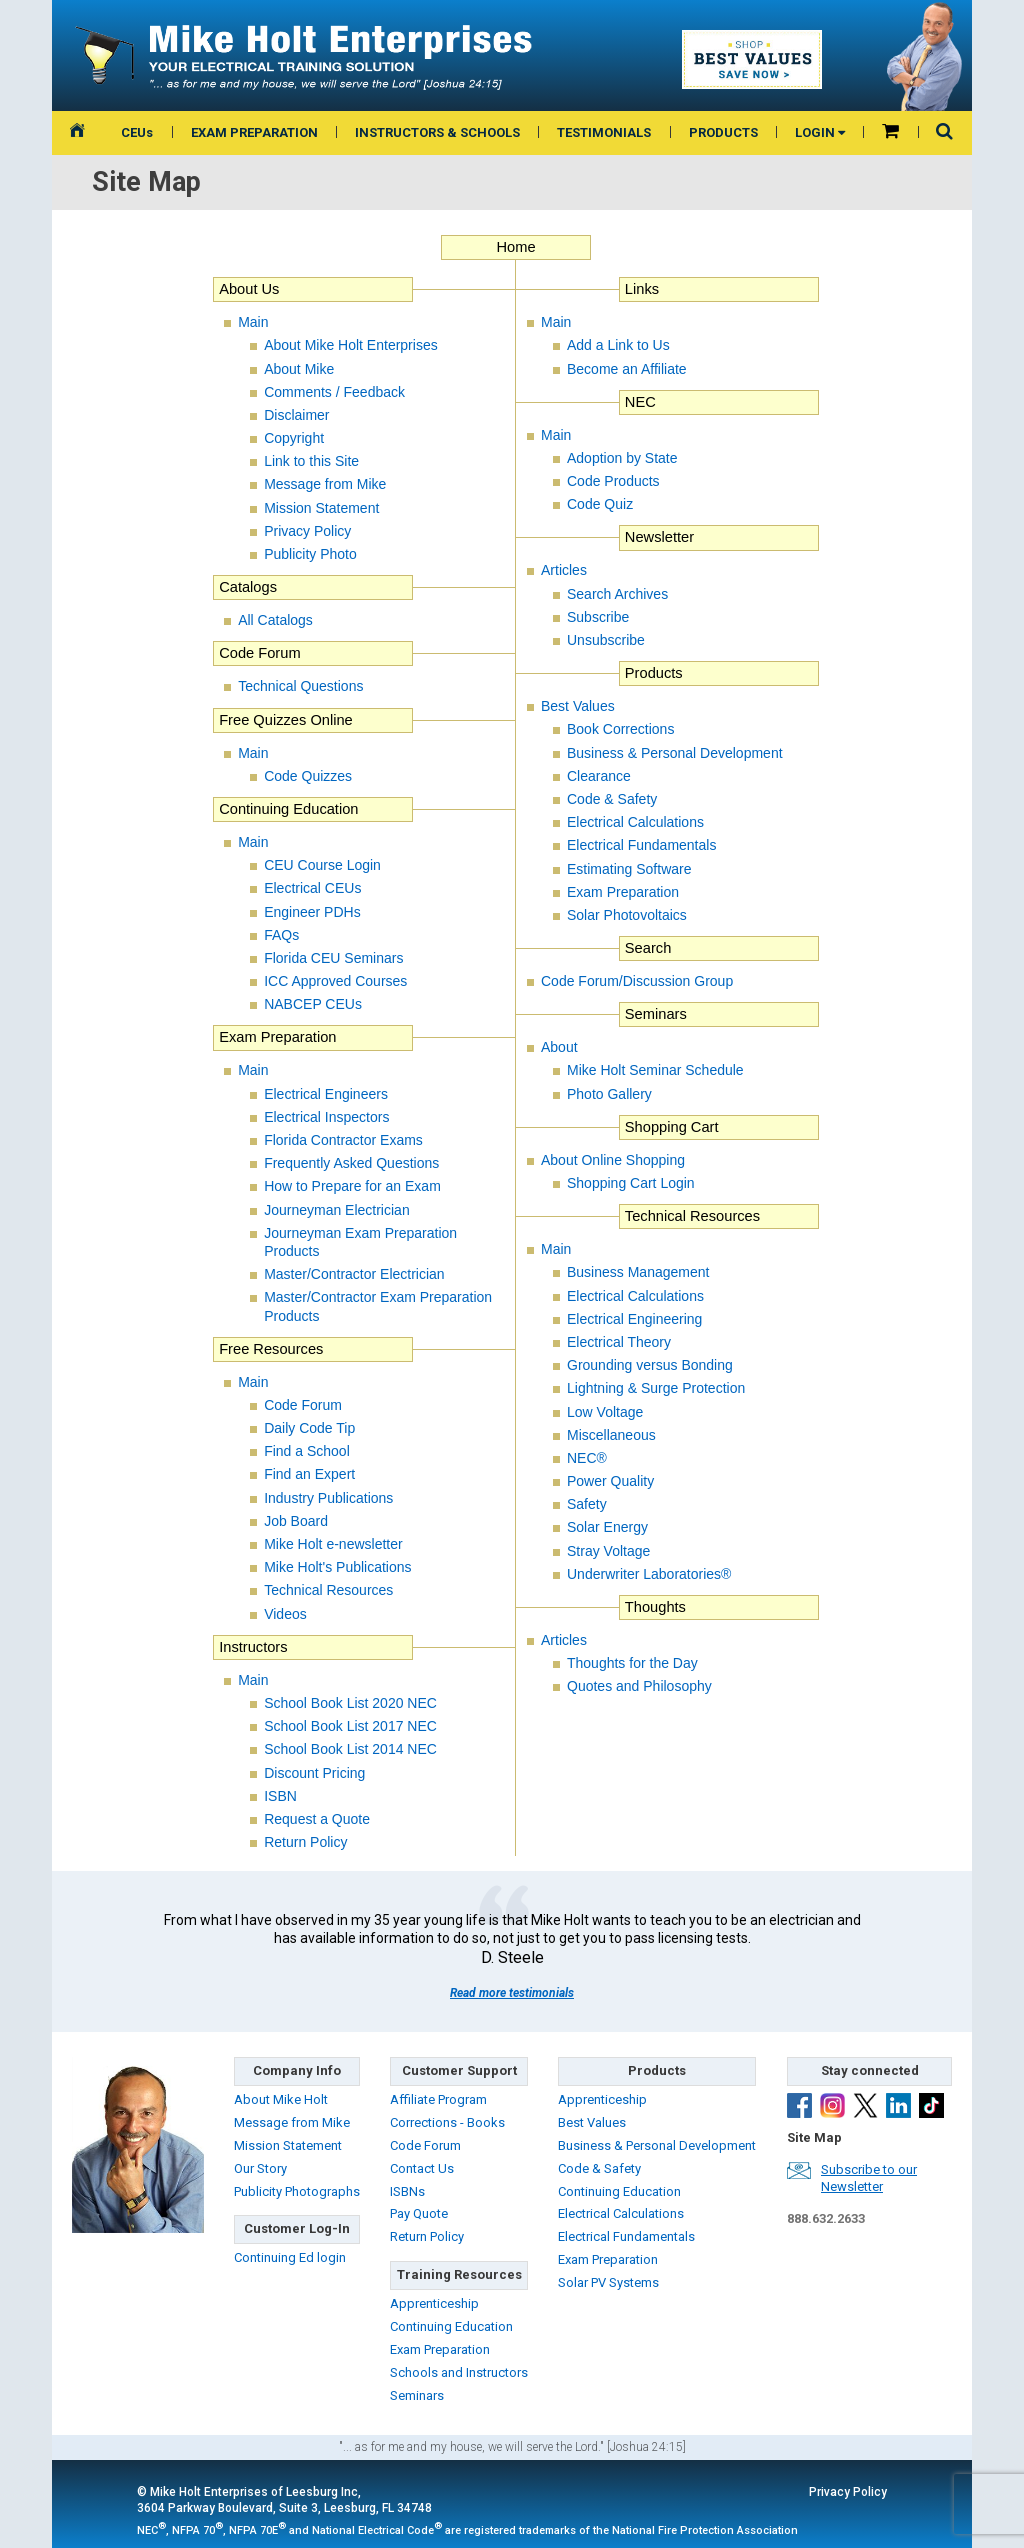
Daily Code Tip (309, 1428)
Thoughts (655, 1607)
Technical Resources (328, 1590)
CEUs (137, 132)
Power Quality (610, 1481)
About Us (249, 289)
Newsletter (659, 537)
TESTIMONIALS (604, 132)
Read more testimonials (512, 1993)
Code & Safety (612, 799)
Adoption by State (622, 458)
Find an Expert (309, 1474)
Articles (564, 570)
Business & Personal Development (675, 753)
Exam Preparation (277, 1037)
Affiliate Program (438, 2099)
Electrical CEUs (312, 888)
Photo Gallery (609, 1094)
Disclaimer (296, 415)
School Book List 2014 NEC (350, 1749)
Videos (285, 1614)
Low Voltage (605, 1412)
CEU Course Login (322, 865)
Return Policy (305, 1842)
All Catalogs (275, 620)
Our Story (260, 2168)
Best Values (578, 706)
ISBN (280, 1796)
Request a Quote (317, 1819)
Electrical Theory (619, 1342)
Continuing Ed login (290, 2257)
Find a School (307, 1451)
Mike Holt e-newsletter (333, 1544)
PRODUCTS (723, 132)
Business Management (638, 1272)
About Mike (299, 369)
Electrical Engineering (634, 1319)
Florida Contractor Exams (343, 1140)
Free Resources (271, 1349)
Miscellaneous (611, 1435)
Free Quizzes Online (286, 720)
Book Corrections (620, 729)
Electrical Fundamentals (641, 845)
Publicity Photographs (297, 2191)
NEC (640, 402)
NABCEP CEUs (313, 1004)
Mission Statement (321, 508)
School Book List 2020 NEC (350, 1703)
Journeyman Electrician (337, 1210)
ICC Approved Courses (335, 981)
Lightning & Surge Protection (656, 1388)
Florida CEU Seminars (333, 958)
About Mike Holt (281, 2099)
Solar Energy (607, 1527)
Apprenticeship (434, 2303)
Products (654, 673)
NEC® (587, 1458)
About (559, 1047)
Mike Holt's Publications (337, 1567)
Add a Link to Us (618, 345)
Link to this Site (311, 461)
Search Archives (617, 594)
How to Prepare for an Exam (352, 1186)
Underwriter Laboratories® (649, 1574)
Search (648, 948)
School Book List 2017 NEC (350, 1726)
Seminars (656, 1014)
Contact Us (422, 2168)
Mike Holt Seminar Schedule (655, 1070)
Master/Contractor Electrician (354, 1274)
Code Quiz (600, 504)
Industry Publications (328, 1498)
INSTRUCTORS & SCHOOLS (437, 132)
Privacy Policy (307, 531)
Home (515, 247)
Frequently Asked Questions (351, 1163)
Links (642, 289)
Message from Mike (325, 484)
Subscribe (598, 617)
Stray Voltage (608, 1551)
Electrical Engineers (326, 1094)
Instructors (253, 1647)
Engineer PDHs (312, 912)
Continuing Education (288, 809)
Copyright (294, 438)
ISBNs (407, 2191)
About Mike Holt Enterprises (351, 345)
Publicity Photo (310, 554)
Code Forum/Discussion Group (637, 981)
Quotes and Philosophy (639, 1686)
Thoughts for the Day (632, 1663)
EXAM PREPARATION (254, 132)
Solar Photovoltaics (627, 915)
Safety (587, 1504)
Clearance (599, 776)
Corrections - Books (447, 2122)
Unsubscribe (606, 640)
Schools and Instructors (459, 2372)
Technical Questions (300, 686)
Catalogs (248, 587)
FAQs (281, 935)
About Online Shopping (613, 1160)
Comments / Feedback (334, 392)
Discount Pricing (314, 1773)
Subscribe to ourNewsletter (869, 2178)
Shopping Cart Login (631, 1183)
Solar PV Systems (608, 2282)
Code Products (613, 481)
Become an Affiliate (627, 369)
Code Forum (259, 653)
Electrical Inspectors (326, 1117)
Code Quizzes (308, 776)
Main (253, 322)
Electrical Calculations (635, 822)
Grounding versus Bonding (650, 1365)
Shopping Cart (672, 1127)
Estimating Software (629, 869)
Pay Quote (419, 2213)
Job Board (296, 1521)
